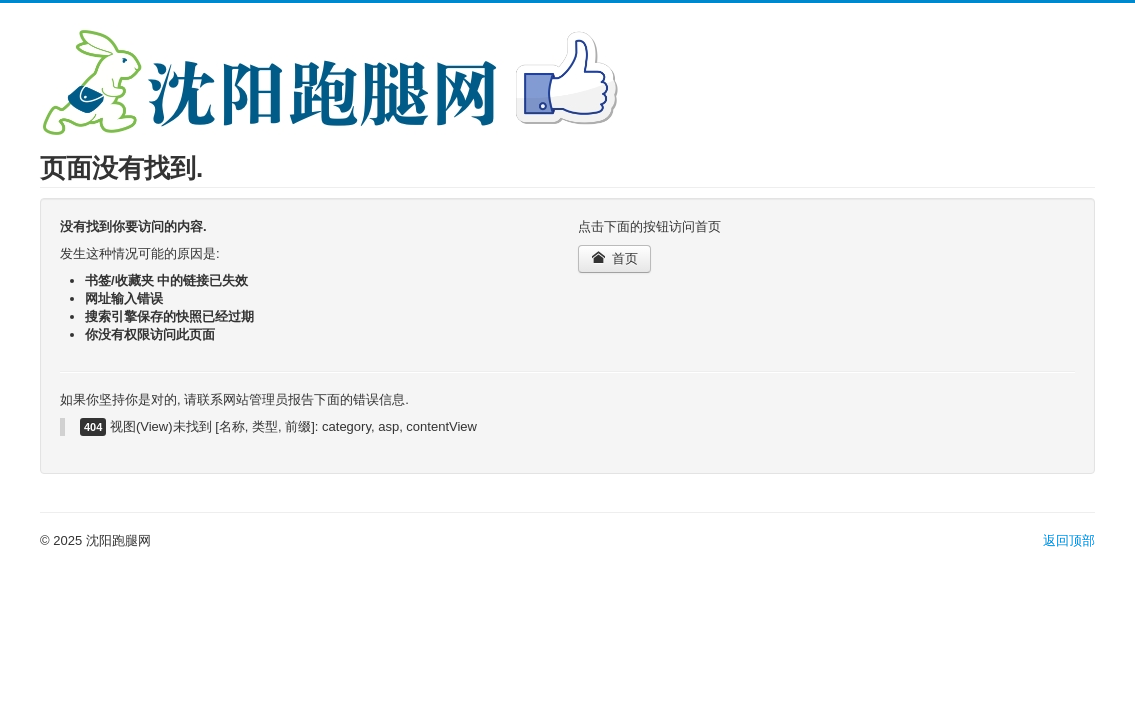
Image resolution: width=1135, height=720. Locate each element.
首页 (614, 258)
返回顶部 (1069, 540)
